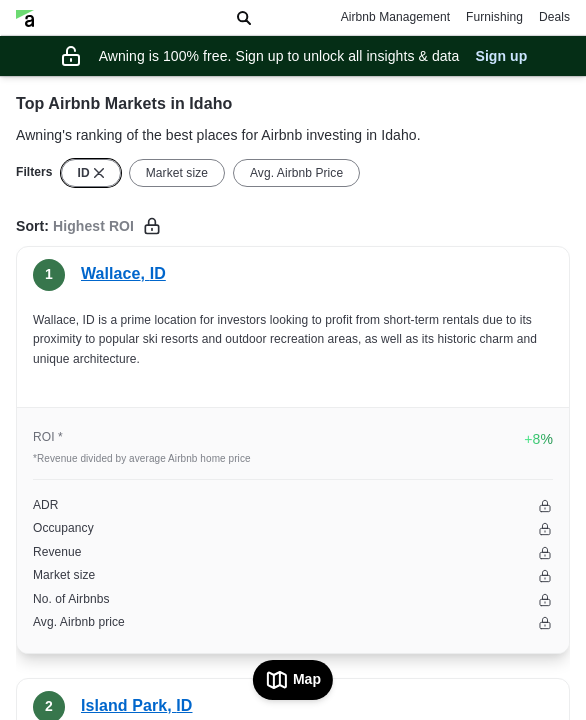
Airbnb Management (395, 17)
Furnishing (494, 17)
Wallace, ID (123, 273)
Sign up (501, 56)
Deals (554, 17)
